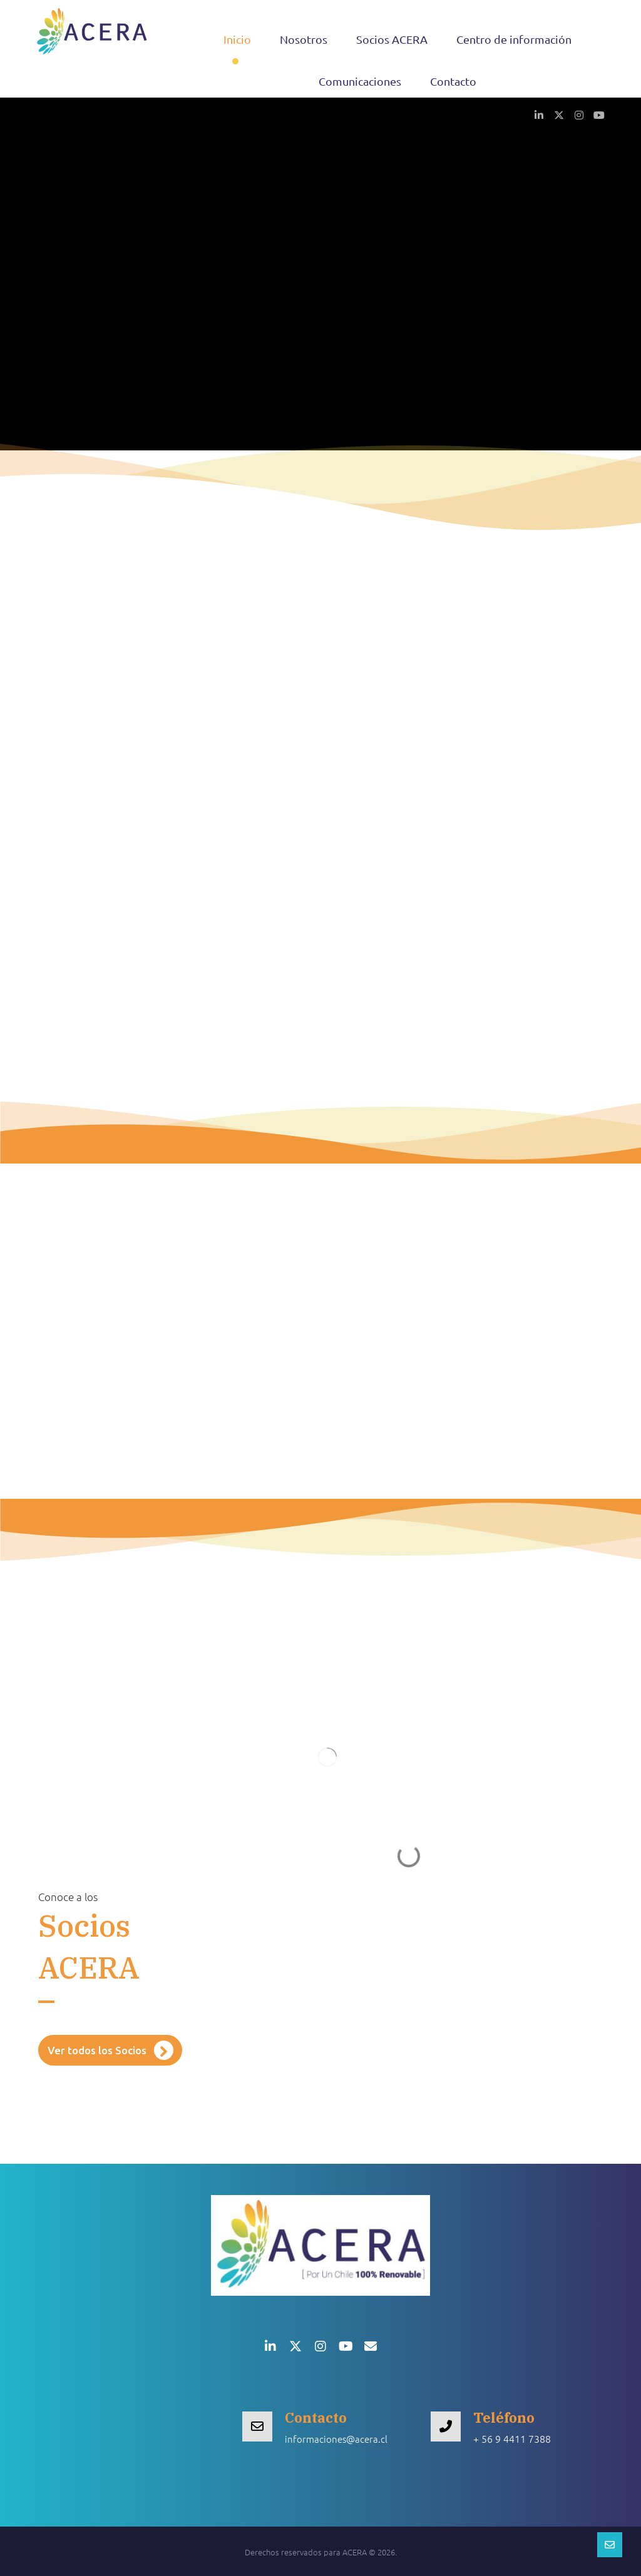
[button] (539, 114)
